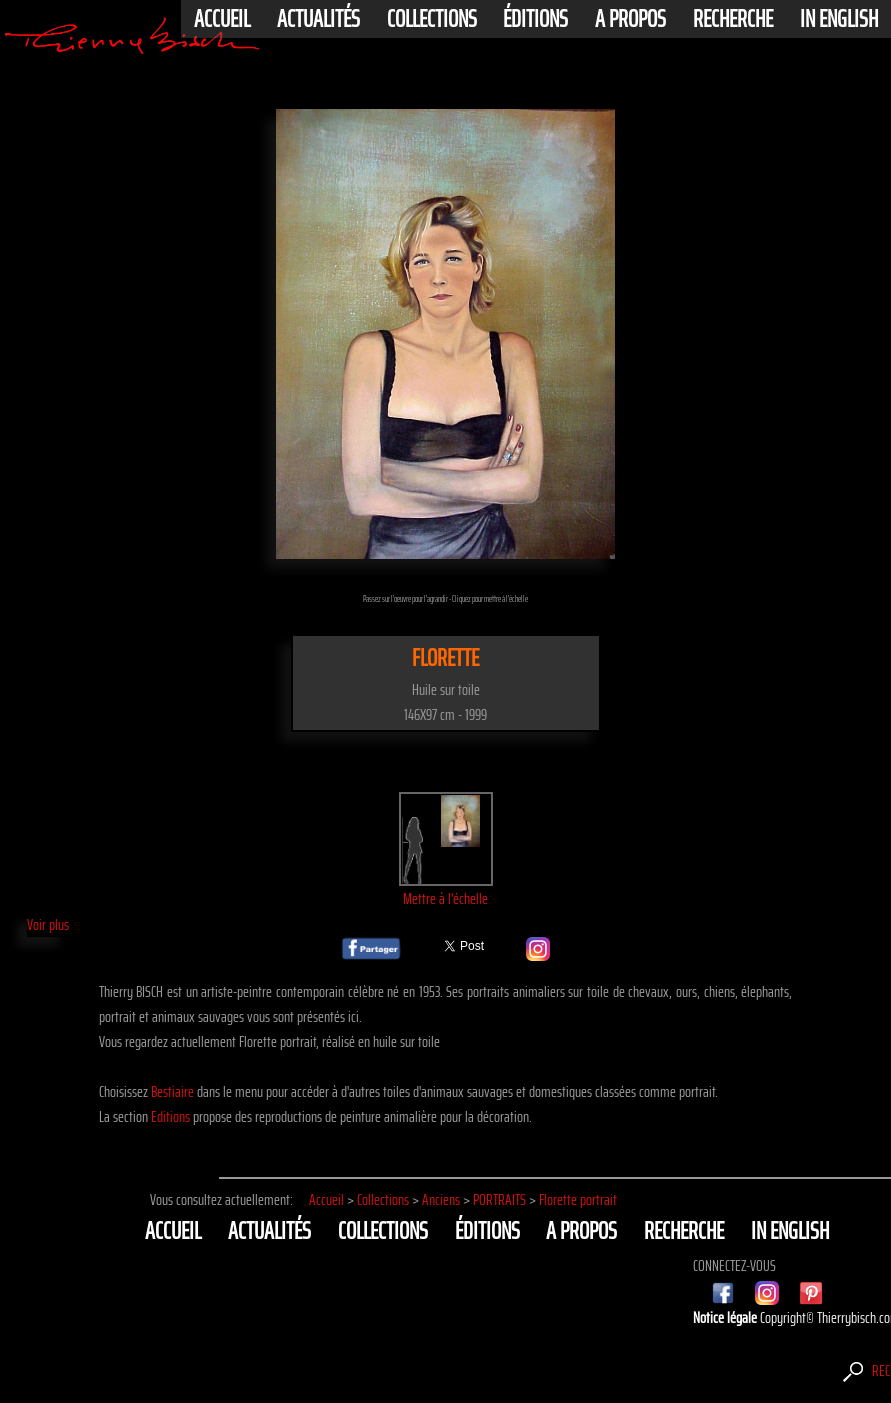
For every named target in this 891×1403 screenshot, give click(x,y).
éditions (535, 19)
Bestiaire (172, 1091)
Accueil (222, 19)
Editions (170, 1116)
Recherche (733, 19)
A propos (630, 19)
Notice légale (726, 1317)
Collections (432, 19)
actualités (318, 19)
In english (839, 19)
